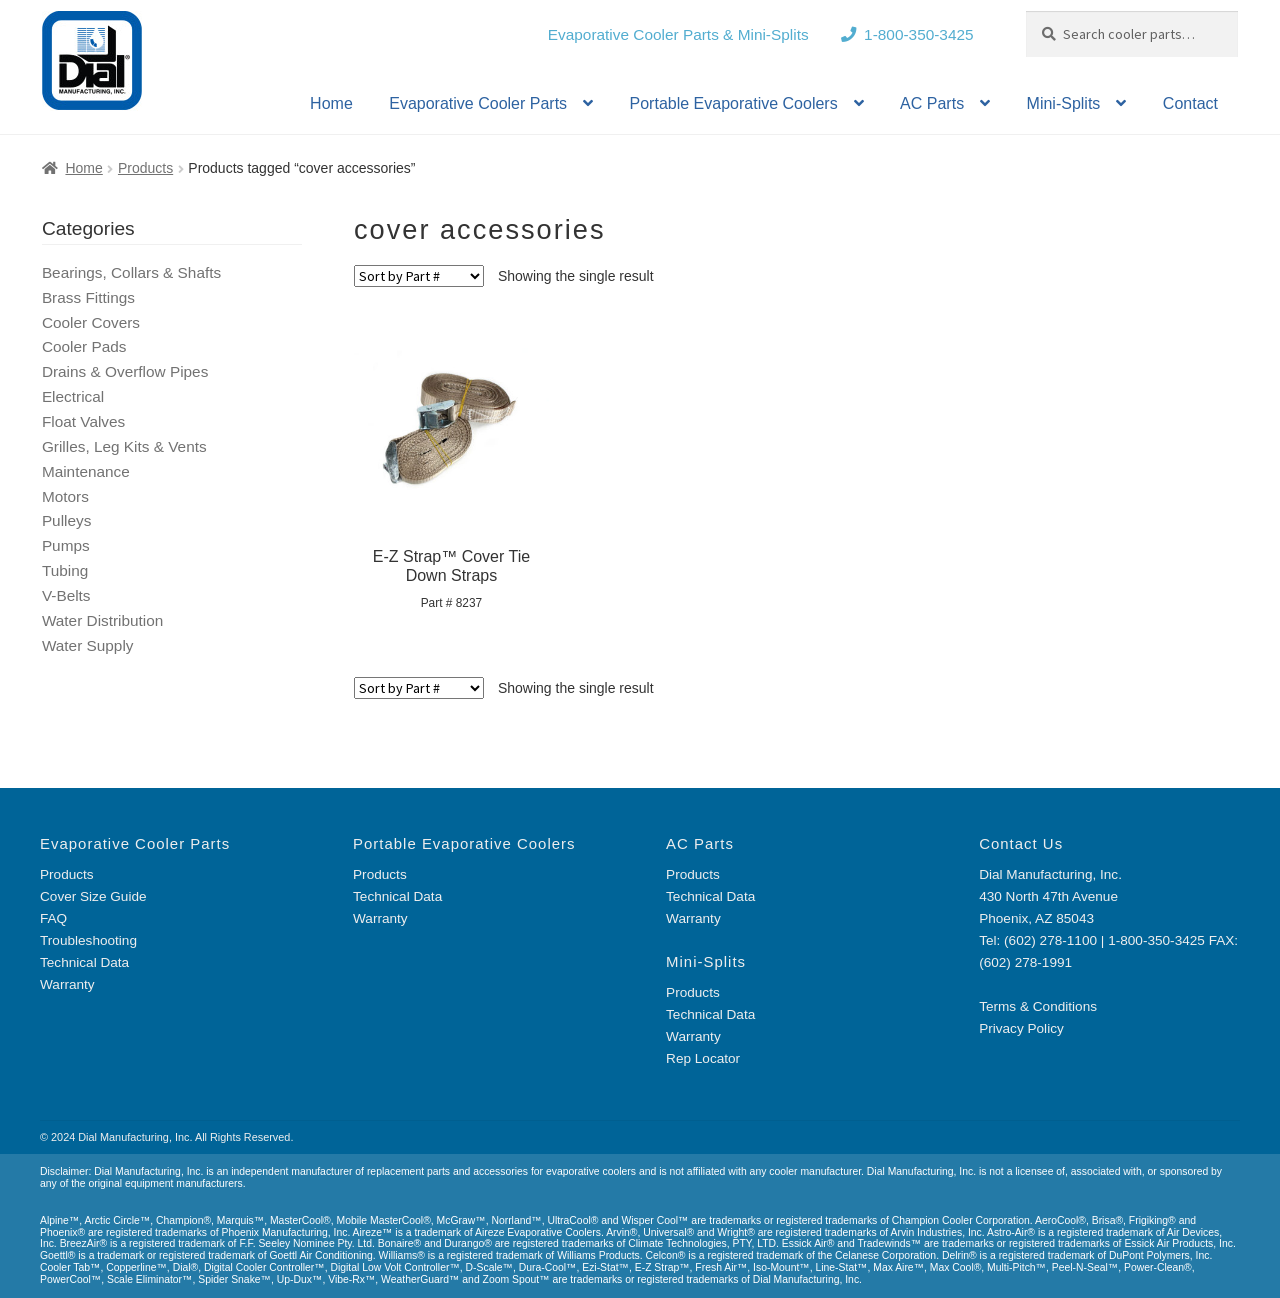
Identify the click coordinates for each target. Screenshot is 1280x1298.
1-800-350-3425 (919, 34)
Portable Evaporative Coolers (734, 103)
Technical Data (84, 962)
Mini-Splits (1064, 103)
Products (145, 168)
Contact (1190, 103)
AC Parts (932, 103)
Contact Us (1021, 843)
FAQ (53, 918)
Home (331, 103)
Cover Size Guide (93, 896)
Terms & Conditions (1038, 1006)
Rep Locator (703, 1058)
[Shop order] (419, 276)
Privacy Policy (1021, 1028)
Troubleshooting (88, 940)
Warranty (67, 984)
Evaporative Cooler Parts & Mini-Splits (678, 34)
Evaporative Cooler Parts (478, 103)
